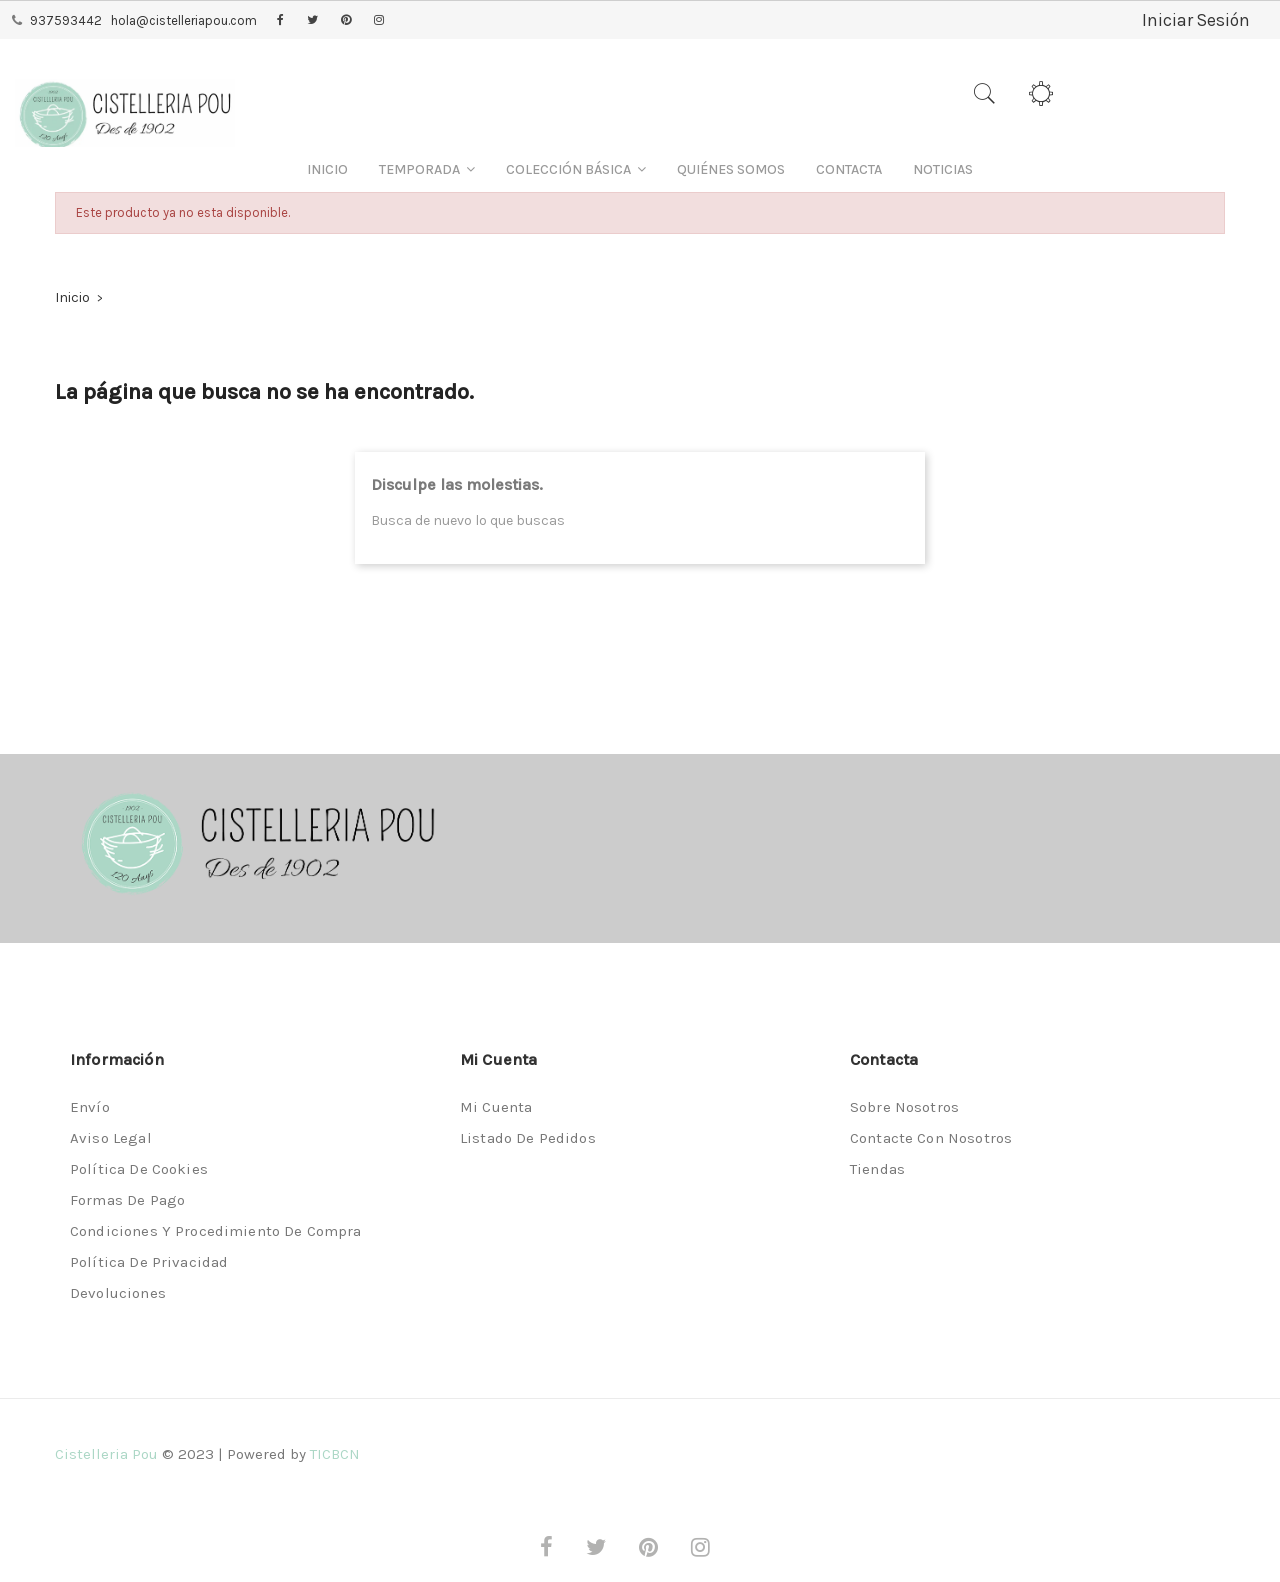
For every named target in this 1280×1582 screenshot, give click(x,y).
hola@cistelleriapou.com (184, 20)
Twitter (312, 21)
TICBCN (335, 1454)
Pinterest (346, 21)
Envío (90, 1107)
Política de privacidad (149, 1262)
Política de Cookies (139, 1169)
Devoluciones (118, 1293)
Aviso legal (111, 1138)
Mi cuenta (496, 1107)
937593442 (66, 20)
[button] (427, 169)
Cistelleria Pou (106, 1454)
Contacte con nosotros (931, 1138)
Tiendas (877, 1169)
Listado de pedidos (528, 1138)
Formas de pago (127, 1200)
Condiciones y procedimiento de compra (216, 1231)
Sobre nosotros (904, 1107)
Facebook (280, 21)
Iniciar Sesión (1195, 20)
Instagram (379, 21)
